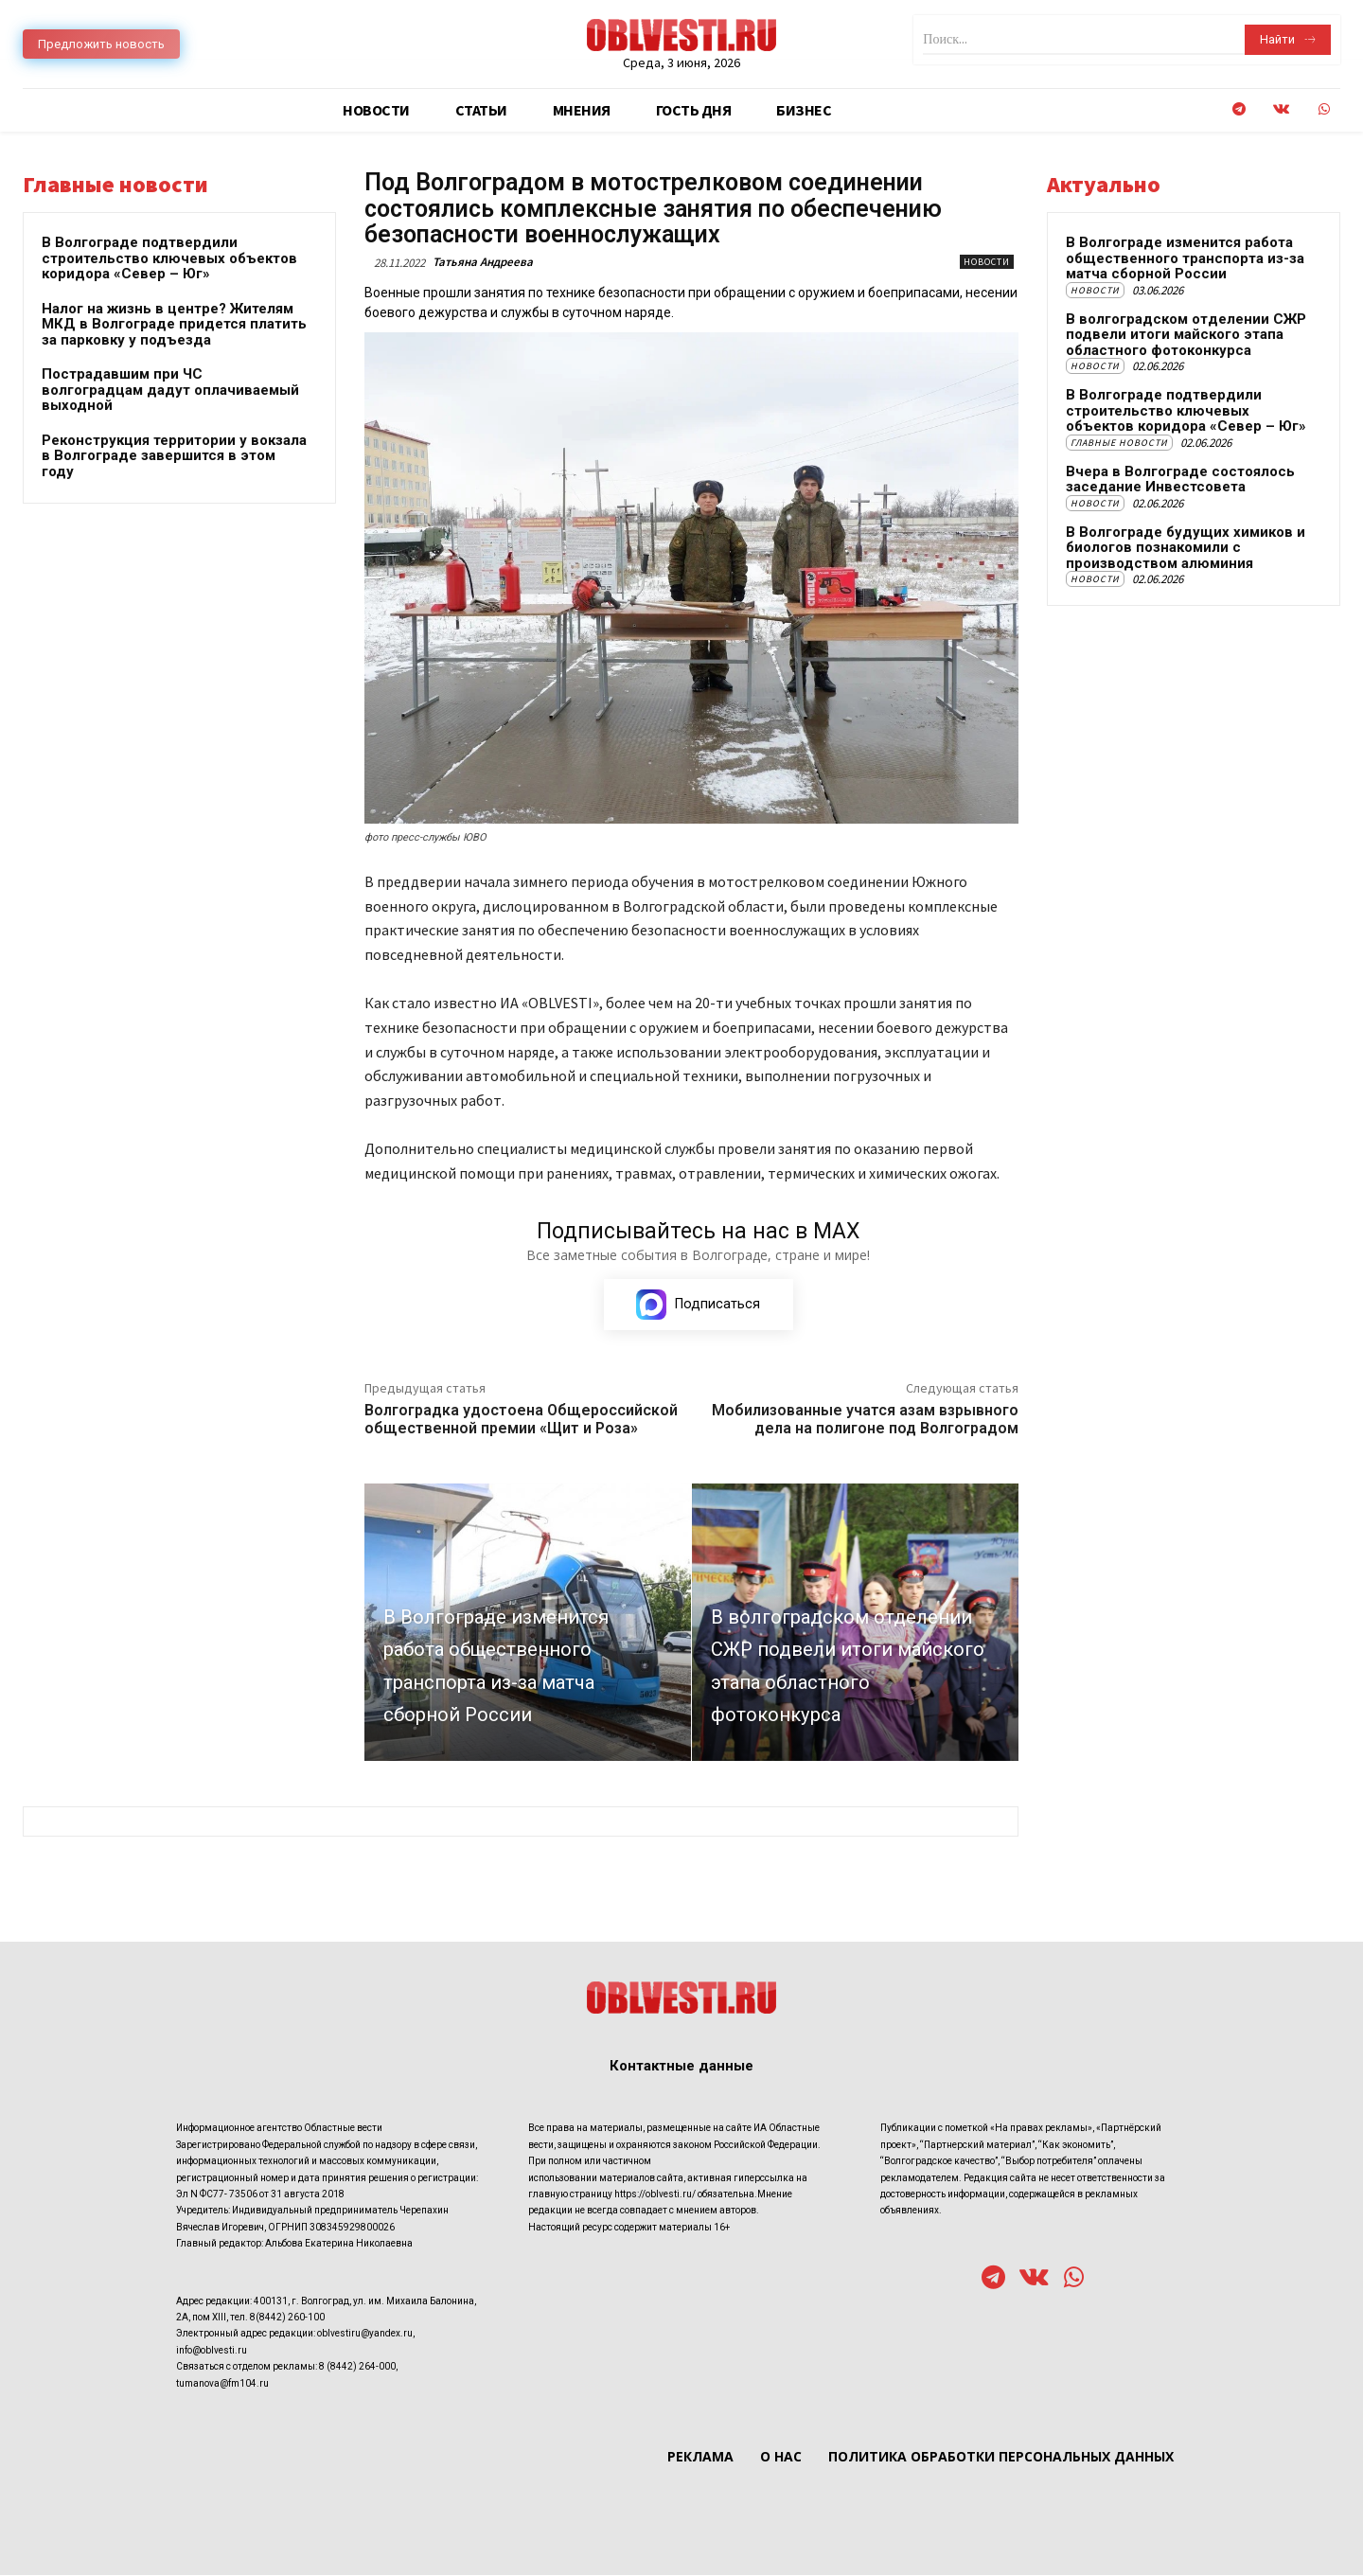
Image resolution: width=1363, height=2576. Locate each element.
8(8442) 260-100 (287, 2319)
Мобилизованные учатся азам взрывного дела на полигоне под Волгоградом (865, 1420)
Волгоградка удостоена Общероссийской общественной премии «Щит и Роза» (521, 1420)
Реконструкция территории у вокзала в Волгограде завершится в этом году (174, 456)
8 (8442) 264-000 (357, 2368)
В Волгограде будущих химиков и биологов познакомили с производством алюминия (1185, 548)
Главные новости (1119, 442)
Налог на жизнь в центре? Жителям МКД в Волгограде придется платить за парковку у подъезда (174, 324)
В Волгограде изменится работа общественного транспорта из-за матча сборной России (1185, 258)
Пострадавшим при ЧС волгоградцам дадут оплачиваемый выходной (170, 389)
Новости (987, 262)
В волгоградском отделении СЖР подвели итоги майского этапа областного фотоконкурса (1186, 335)
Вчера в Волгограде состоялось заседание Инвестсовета (1180, 479)
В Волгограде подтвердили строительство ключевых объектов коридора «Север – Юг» (169, 258)
